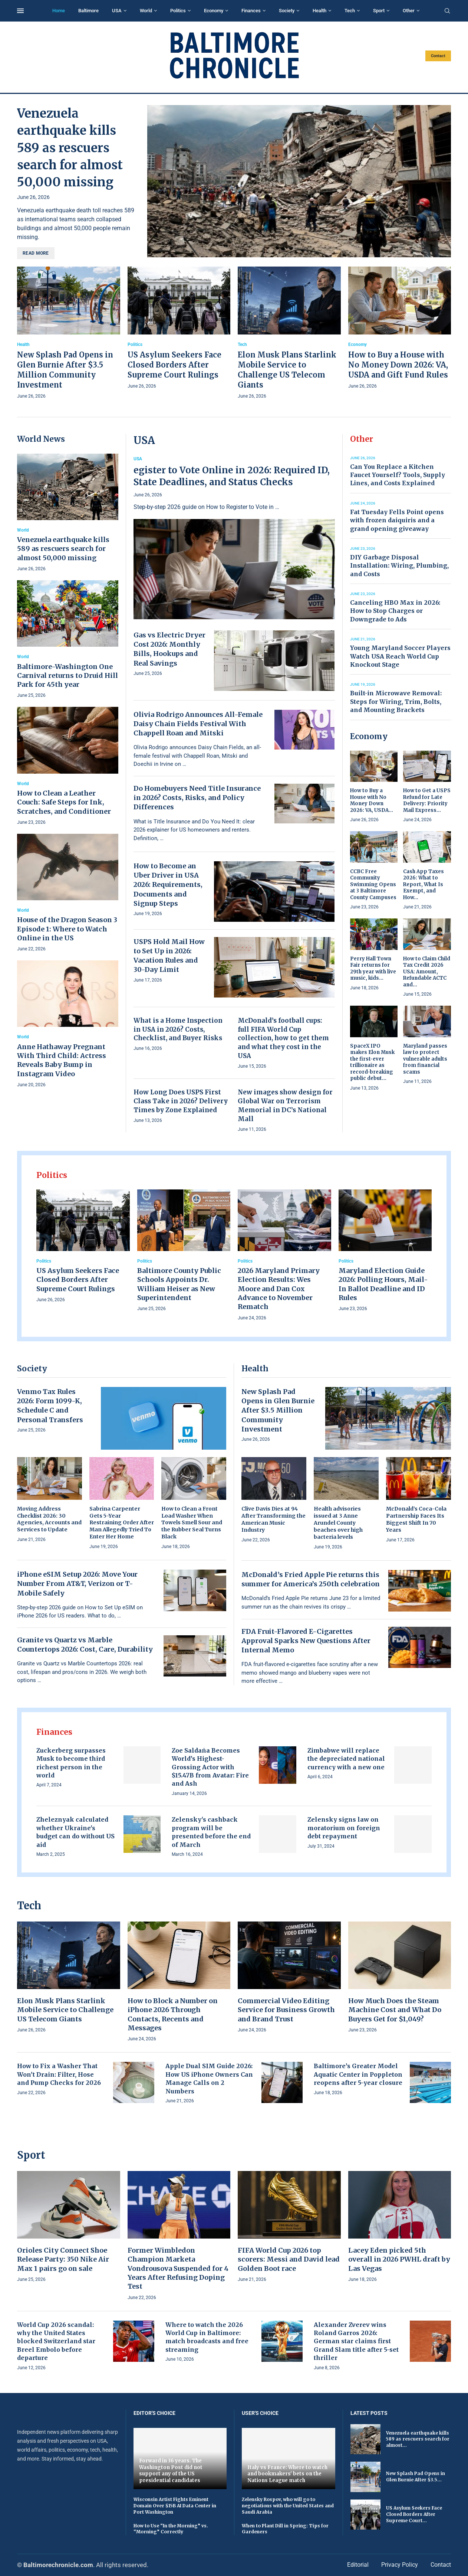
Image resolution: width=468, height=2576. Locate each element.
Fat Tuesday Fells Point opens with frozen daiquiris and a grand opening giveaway (397, 520)
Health (319, 10)
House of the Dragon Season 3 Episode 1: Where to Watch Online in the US (67, 928)
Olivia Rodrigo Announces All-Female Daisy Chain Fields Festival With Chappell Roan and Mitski (198, 723)
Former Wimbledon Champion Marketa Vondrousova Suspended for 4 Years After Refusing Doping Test (178, 2268)
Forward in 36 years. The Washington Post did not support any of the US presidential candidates (170, 2471)
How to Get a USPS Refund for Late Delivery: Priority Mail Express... (427, 800)
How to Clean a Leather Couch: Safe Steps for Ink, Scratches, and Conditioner (64, 802)
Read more (36, 253)
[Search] (447, 11)
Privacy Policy (399, 2564)
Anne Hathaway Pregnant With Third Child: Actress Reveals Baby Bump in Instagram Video (61, 1060)
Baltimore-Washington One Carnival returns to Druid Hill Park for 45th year (67, 675)
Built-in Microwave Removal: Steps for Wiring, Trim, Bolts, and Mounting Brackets (396, 701)
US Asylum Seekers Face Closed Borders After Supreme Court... (414, 2514)
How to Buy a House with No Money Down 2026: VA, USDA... (371, 800)
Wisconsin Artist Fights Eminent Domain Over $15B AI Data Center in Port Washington (175, 2506)
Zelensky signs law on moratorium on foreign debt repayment (343, 1828)
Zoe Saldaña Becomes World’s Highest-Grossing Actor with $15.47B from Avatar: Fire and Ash (210, 1767)
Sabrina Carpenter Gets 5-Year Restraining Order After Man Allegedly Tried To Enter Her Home (121, 1522)
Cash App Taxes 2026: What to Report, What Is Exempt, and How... (423, 884)
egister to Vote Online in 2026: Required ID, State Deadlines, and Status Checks (232, 476)
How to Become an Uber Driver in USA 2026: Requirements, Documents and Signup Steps (168, 885)
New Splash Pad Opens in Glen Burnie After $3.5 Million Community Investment (277, 1410)
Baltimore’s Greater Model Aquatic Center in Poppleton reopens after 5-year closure (358, 2074)
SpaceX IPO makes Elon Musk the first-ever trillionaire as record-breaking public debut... (372, 1062)
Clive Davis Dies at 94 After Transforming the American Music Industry (273, 1519)
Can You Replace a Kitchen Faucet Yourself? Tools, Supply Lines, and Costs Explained (397, 475)
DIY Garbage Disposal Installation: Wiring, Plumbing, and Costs (399, 566)
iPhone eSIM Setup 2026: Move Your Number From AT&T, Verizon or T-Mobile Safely (77, 1583)
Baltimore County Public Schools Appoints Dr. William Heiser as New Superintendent (179, 1284)
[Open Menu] (20, 10)
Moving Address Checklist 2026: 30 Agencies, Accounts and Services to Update (49, 1519)
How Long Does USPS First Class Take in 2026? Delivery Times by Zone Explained (181, 1101)
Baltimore (88, 10)
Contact (438, 55)
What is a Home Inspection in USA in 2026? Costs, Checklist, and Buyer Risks (178, 1029)
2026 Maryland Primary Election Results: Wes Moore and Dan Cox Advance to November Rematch (279, 1288)
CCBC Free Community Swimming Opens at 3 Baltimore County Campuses (373, 884)
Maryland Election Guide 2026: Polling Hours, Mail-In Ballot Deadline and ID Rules (383, 1284)
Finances (251, 10)
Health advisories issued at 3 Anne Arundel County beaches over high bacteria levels (338, 1522)
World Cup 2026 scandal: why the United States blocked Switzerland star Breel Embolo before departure (56, 2341)
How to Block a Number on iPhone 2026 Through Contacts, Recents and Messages (173, 2014)
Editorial (358, 2564)
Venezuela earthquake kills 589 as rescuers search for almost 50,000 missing (70, 148)
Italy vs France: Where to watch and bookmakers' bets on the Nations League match (287, 2474)
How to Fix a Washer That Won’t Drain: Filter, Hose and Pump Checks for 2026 (59, 2074)
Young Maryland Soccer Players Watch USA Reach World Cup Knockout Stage (400, 656)
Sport (379, 10)
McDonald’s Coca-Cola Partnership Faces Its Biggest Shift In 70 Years (416, 1519)
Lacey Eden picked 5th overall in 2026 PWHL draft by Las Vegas (399, 2259)
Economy (213, 10)
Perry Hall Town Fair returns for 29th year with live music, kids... (373, 969)
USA (117, 10)
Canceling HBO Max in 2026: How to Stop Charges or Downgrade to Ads (395, 611)
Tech (350, 10)
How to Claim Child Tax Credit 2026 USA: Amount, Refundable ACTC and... (426, 972)
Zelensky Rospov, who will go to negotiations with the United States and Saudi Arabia (288, 2506)
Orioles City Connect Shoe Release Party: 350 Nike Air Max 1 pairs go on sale (63, 2259)
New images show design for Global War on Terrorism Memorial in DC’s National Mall (285, 1105)
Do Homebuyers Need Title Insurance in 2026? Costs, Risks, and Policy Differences (197, 797)
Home (58, 10)
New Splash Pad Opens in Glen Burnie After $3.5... (415, 2476)
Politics (178, 10)
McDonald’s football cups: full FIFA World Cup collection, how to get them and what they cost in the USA (283, 1038)
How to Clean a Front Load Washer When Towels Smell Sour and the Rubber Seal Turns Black (191, 1522)
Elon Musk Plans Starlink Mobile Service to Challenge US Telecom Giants (65, 2010)
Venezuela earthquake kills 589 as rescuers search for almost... (417, 2439)
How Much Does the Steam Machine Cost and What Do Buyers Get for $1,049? (394, 2010)
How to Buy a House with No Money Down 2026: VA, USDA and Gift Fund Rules (398, 364)
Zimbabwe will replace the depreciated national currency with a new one (346, 1759)
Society (286, 10)
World (146, 10)
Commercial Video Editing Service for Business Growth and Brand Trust (286, 2010)
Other (409, 10)
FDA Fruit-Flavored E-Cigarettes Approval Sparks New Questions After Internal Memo (305, 1640)
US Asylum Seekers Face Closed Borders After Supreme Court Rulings (174, 364)
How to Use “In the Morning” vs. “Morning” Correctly (171, 2529)
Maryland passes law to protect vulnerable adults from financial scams (425, 1059)
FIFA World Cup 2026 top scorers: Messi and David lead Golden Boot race (289, 2259)
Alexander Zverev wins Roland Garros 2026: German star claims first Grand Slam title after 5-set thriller (356, 2341)
